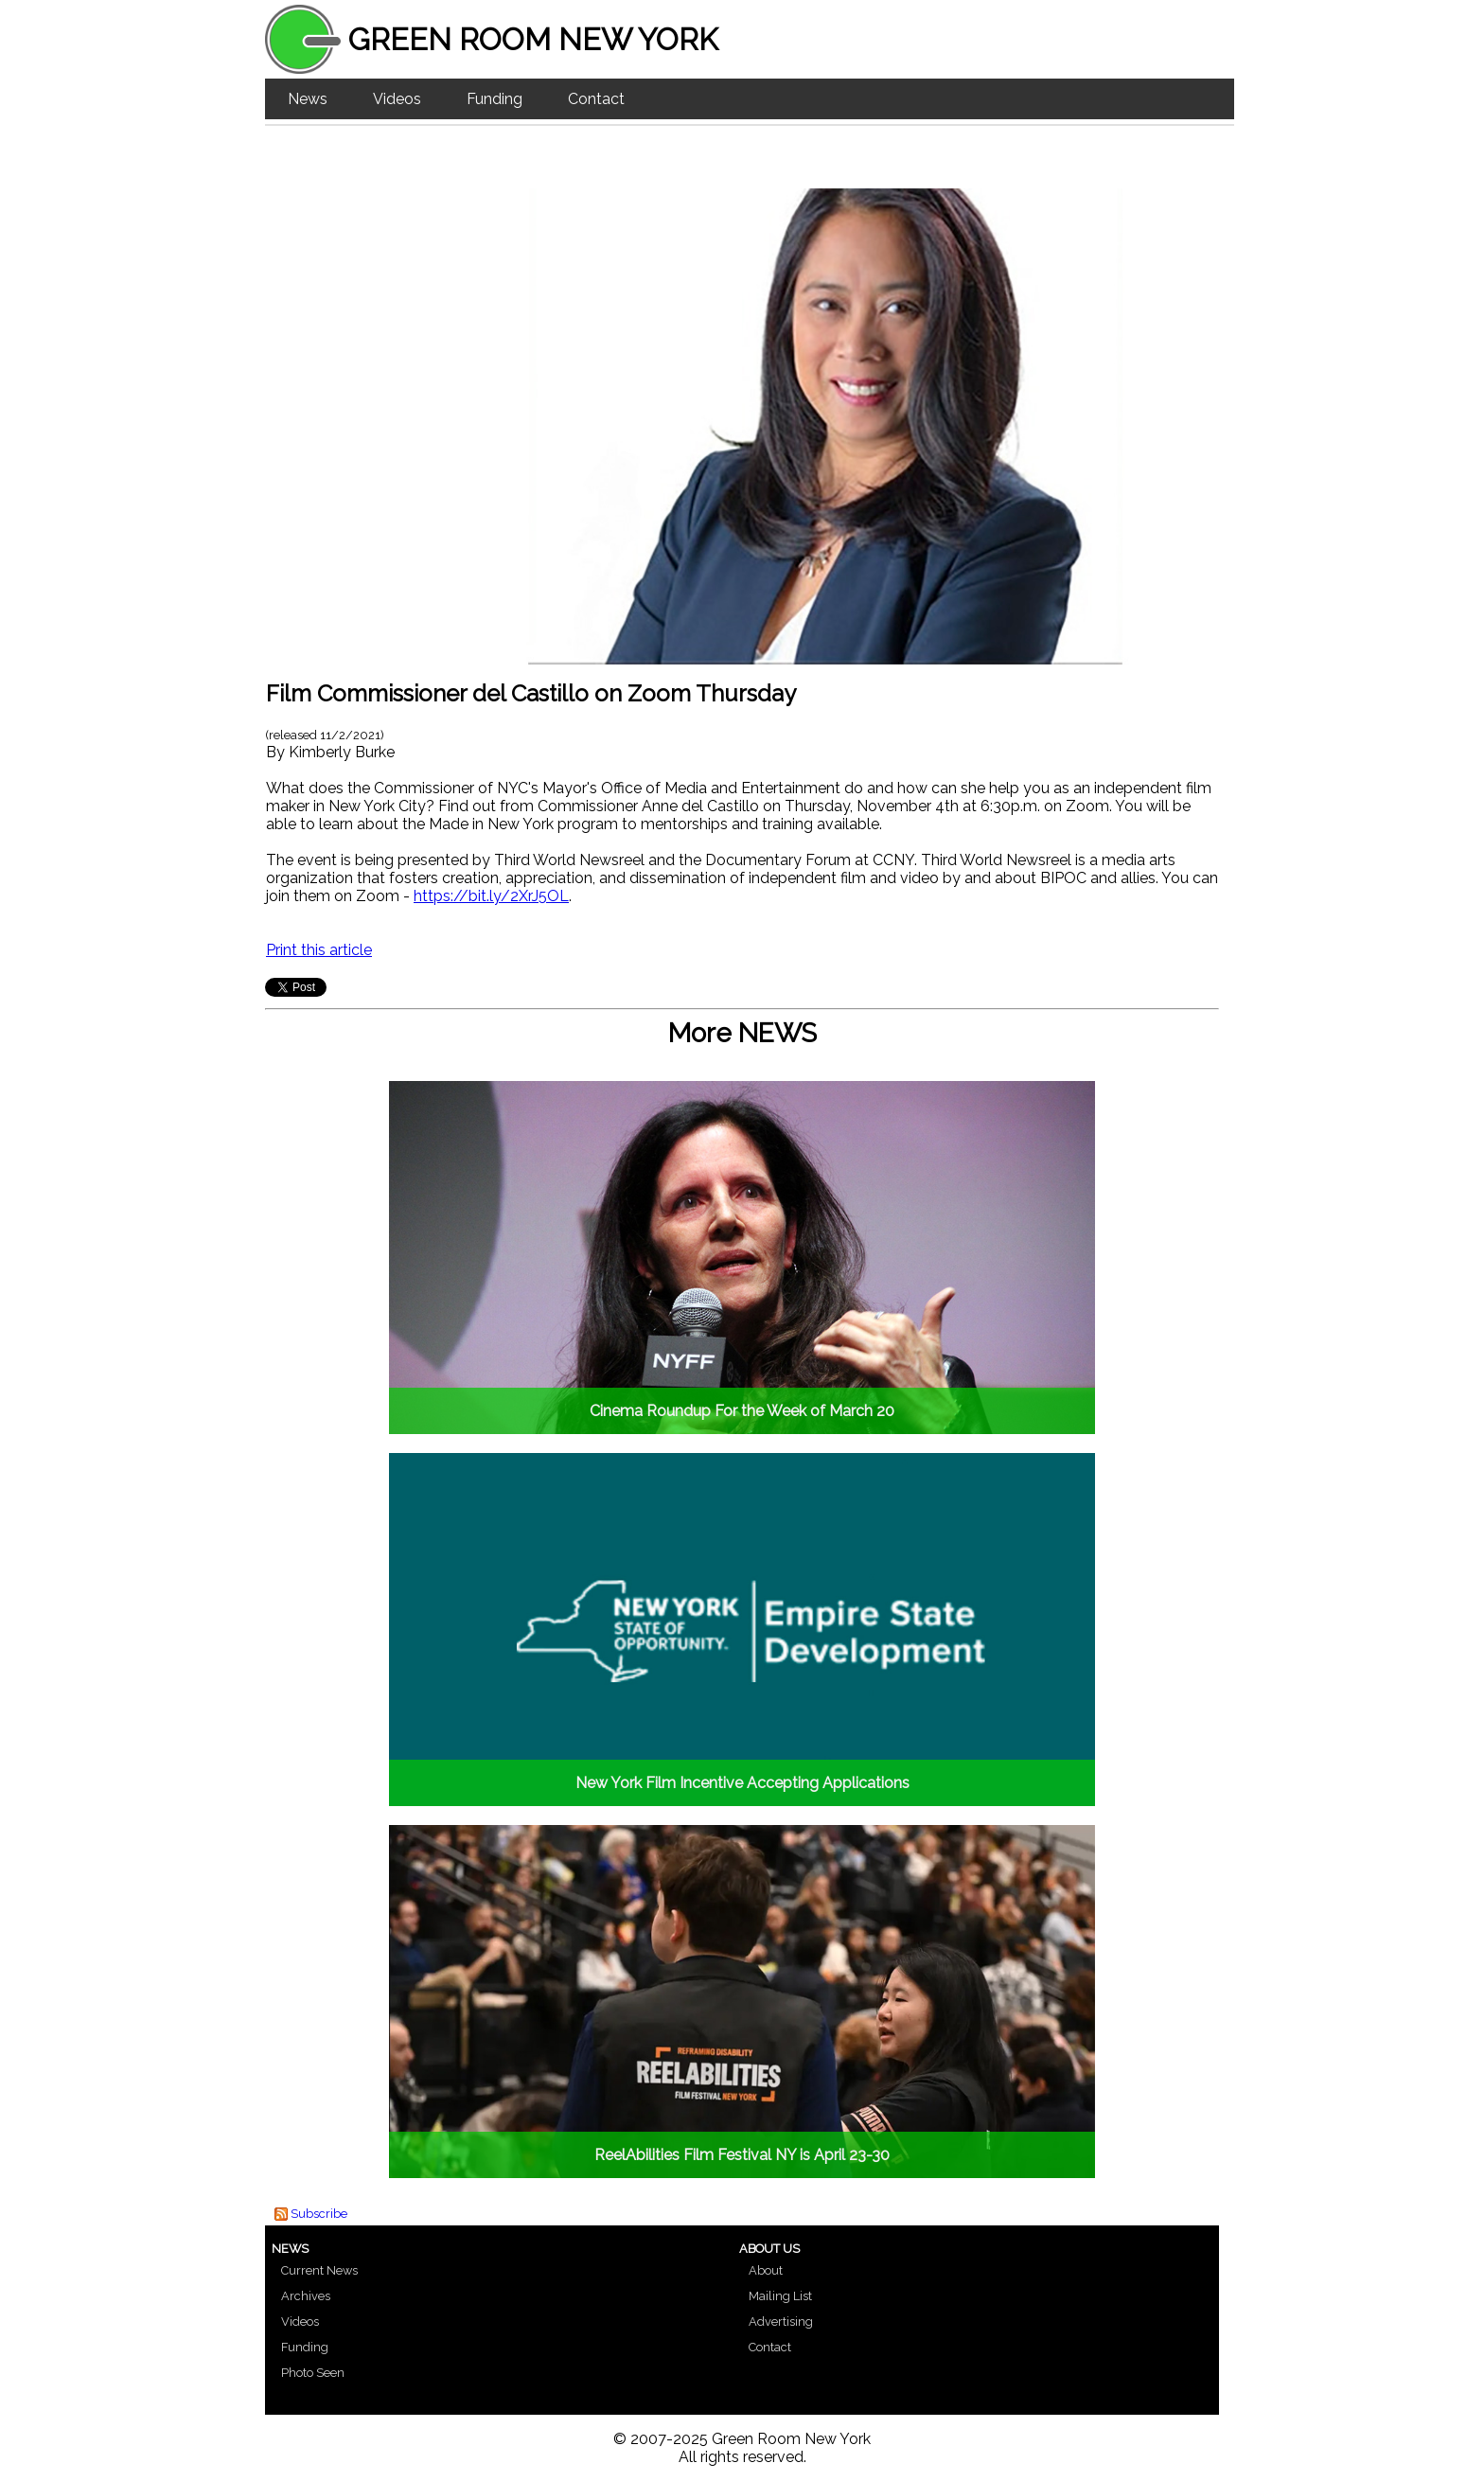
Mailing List (780, 2296)
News (307, 99)
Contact (596, 99)
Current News (319, 2270)
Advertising (781, 2321)
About (766, 2270)
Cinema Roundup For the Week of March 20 (742, 1411)
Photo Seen (312, 2373)
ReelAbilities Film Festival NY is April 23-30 (742, 2155)
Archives (305, 2296)
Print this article (319, 950)
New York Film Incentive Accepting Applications (742, 1783)
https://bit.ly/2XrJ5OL (491, 896)
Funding (494, 99)
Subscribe (319, 2213)
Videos (397, 99)
